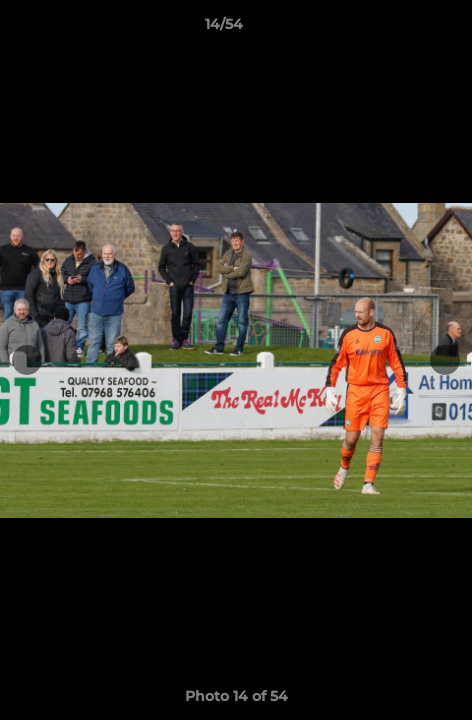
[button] (400, 29)
